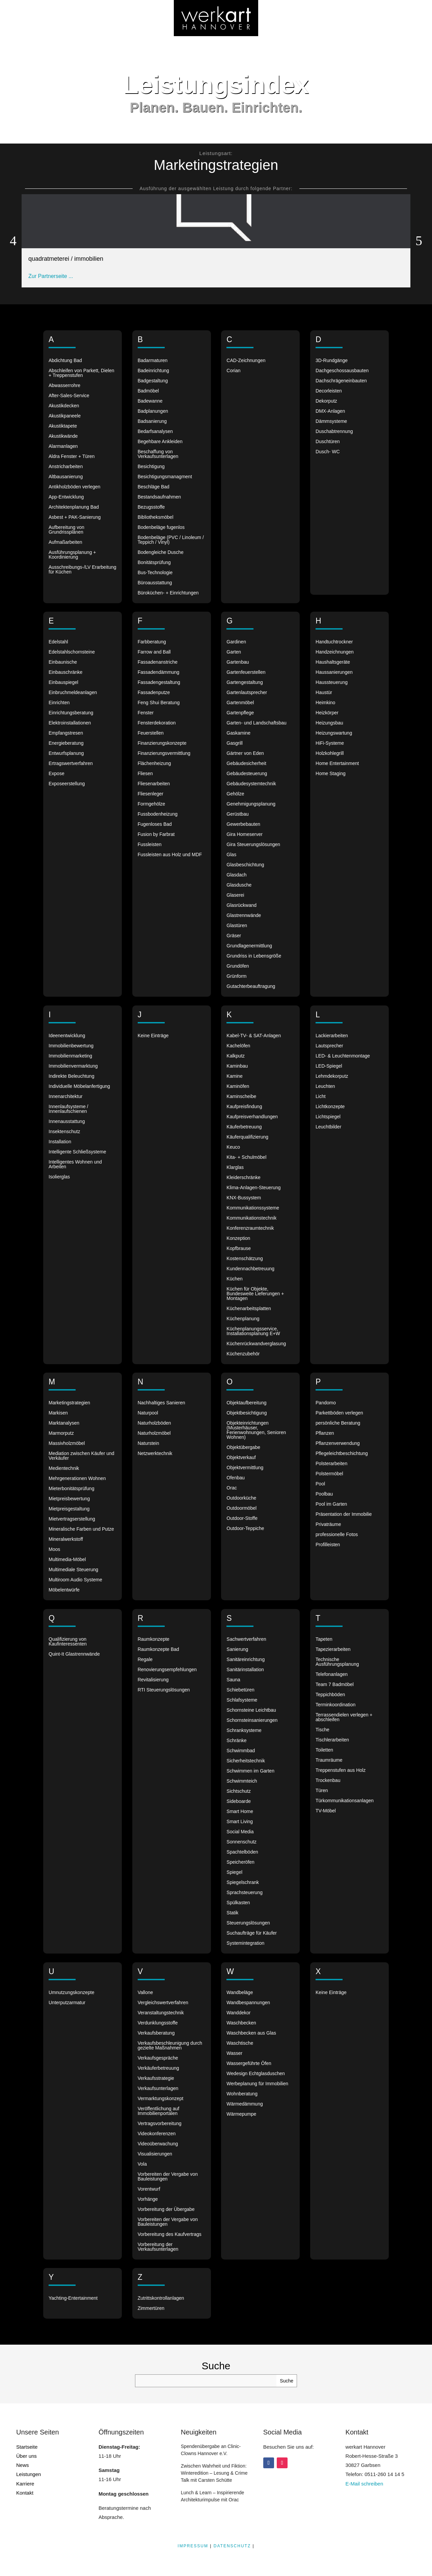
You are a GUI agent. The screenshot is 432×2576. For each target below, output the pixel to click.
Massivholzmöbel (67, 1443)
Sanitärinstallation (245, 1669)
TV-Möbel (326, 1810)
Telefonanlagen (332, 1674)
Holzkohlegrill (330, 753)
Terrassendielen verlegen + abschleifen (344, 1717)
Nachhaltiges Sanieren (161, 1402)
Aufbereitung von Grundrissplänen (66, 530)
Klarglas (235, 1167)
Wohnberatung (242, 2093)
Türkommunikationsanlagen (345, 1800)
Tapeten (324, 1639)
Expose (56, 773)
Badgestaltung (153, 380)
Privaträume (328, 1524)
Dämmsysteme (331, 421)
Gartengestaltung (244, 682)
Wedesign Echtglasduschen (255, 2073)
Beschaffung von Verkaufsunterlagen (158, 454)
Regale (145, 1659)
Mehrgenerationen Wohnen (77, 1478)
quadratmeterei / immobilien (65, 258)
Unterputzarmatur (67, 2002)
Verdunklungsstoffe (158, 2022)
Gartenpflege (240, 712)
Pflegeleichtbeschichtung (342, 1453)
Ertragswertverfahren (71, 763)
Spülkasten (238, 1902)
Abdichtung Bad (65, 360)
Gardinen (236, 641)
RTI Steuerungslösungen (164, 1689)
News (22, 2465)
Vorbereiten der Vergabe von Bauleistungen (168, 2177)
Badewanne (150, 401)
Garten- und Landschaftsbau (256, 722)
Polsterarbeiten (331, 1463)
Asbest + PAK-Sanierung (75, 517)
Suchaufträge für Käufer (251, 1933)
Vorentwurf (149, 2189)
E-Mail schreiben (364, 2483)
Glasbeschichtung (245, 864)
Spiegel (234, 1872)
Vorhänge (148, 2199)
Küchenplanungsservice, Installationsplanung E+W (253, 1331)
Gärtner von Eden (245, 753)
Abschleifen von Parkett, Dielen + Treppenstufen (81, 373)
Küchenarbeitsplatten (248, 1308)
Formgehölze (151, 804)
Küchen (234, 1278)
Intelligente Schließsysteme (77, 1151)
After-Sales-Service (69, 395)
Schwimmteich (241, 1781)
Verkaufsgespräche (158, 2058)
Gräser (233, 935)
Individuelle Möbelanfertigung (79, 1086)
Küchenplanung (242, 1318)
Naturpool (148, 1412)
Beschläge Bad (153, 486)
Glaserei (235, 895)
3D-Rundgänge (332, 360)
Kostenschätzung (244, 1258)
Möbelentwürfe (64, 1589)
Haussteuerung (332, 682)
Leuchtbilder (328, 1126)
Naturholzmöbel (154, 1433)
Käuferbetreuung (244, 1126)
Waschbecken (241, 2022)
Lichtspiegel (328, 1116)
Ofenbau (235, 1477)
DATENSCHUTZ (232, 2546)
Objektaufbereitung (246, 1402)
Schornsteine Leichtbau (251, 1710)
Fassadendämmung (159, 672)
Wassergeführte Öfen (248, 2063)
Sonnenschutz (241, 1841)
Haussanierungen (334, 672)
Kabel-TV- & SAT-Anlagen (253, 1035)
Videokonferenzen (157, 2133)
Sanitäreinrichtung (245, 1659)
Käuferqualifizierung (247, 1137)
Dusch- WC (328, 451)
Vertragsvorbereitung (160, 2123)
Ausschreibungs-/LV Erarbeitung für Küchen (82, 570)
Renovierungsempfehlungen (167, 1669)
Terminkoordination (335, 1704)
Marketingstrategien (69, 1402)
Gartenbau (237, 662)
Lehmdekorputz (332, 1076)
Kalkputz (235, 1056)
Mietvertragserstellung (72, 1519)
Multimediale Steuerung (73, 1569)
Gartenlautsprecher (246, 692)
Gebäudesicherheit (246, 763)
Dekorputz (326, 401)
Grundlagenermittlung (249, 945)
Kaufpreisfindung (244, 1106)
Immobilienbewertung (71, 1045)
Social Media (239, 1831)
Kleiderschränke (243, 1177)
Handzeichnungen (335, 652)
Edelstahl (58, 641)
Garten (233, 652)
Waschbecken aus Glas (251, 2033)
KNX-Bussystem (243, 1197)
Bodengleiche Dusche (161, 552)
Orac (231, 1487)
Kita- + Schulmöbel (246, 1157)
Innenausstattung (67, 1121)
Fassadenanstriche (158, 662)
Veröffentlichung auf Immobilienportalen (159, 2111)
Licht (321, 1096)
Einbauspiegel (63, 682)
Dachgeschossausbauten (342, 370)
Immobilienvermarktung (73, 1066)
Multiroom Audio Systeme (75, 1579)
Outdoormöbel (241, 1508)
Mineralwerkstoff (66, 1539)
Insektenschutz (64, 1131)
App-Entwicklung (66, 497)
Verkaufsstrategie (156, 2078)
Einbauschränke (65, 672)
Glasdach (236, 874)
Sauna (233, 1679)
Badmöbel (148, 390)
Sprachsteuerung (244, 1892)
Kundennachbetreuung (250, 1268)
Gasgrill (234, 743)
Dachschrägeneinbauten (341, 380)
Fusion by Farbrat (156, 834)
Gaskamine (238, 733)
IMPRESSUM (193, 2546)
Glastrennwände (243, 915)
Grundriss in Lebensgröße (253, 956)
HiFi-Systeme (330, 743)
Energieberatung (66, 743)
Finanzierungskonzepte (162, 743)
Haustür (324, 692)
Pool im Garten (331, 1504)
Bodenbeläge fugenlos (161, 527)
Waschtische (239, 2043)
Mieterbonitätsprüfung (71, 1488)
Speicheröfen (240, 1862)
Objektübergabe (243, 1447)
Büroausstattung (155, 582)
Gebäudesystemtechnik (251, 783)
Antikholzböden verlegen (74, 486)
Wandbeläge (239, 1992)
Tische (322, 1729)
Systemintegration (245, 1943)
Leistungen (28, 2474)
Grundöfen (237, 966)
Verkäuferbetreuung (158, 2068)
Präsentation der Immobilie (344, 1514)
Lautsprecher (329, 1045)
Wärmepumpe (241, 2114)
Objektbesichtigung (246, 1412)
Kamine (234, 1076)
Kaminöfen (237, 1086)
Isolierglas (59, 1176)
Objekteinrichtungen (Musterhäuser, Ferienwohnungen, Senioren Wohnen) (256, 1430)
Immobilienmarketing (70, 1056)
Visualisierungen (155, 2154)
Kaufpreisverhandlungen (252, 1116)
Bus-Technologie (155, 572)
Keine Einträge (153, 1035)
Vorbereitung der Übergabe (166, 2209)
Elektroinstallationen (70, 722)
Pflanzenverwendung (338, 1443)
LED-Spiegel (329, 1066)
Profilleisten (328, 1544)
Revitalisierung (153, 1679)
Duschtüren (328, 441)
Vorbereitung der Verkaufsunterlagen (158, 2247)
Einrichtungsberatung (71, 712)
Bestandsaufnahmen (159, 497)
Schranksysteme (243, 1730)
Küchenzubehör (243, 1353)
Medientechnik (64, 1468)
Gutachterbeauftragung (250, 986)
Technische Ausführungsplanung (337, 1662)
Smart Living (239, 1821)
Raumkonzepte (153, 1639)
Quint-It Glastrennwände (74, 1654)
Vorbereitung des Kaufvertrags (169, 2234)
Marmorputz (61, 1433)
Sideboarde (238, 1801)
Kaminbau (237, 1066)
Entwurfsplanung (66, 753)
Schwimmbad (240, 1750)
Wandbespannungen (248, 2002)
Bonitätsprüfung (154, 562)
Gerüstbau (237, 814)
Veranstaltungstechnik (161, 2012)
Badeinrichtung (153, 370)
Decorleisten (329, 390)
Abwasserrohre (64, 385)
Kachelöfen (238, 1045)
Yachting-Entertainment (73, 2298)
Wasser (234, 2053)
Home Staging (331, 773)
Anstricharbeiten (66, 466)
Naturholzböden (154, 1423)
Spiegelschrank (242, 1882)
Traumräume (329, 1760)
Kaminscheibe (241, 1096)
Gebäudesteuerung (246, 773)
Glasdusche (238, 885)
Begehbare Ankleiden (160, 441)
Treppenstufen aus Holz (341, 1770)
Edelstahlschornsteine (72, 652)
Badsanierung (152, 421)
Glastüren (236, 925)
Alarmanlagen (63, 446)
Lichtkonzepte (330, 1106)
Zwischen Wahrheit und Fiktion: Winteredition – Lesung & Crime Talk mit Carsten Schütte (214, 2473)
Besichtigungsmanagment (165, 476)
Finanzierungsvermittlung (164, 753)
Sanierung (237, 1649)
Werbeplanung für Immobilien (257, 2083)
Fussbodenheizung (158, 814)
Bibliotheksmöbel (155, 517)
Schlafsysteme (241, 1700)
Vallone (145, 1992)
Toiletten (324, 1750)
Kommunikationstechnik (251, 1218)
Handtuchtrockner (334, 641)
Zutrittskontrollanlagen (161, 2298)
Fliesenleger (150, 793)
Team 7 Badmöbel (335, 1684)
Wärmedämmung (244, 2104)
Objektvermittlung (244, 1467)
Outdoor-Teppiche (245, 1528)
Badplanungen (153, 411)
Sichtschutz (238, 1791)
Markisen (58, 1412)
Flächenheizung (154, 763)
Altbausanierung (66, 476)
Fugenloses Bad (155, 824)
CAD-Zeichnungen (245, 360)
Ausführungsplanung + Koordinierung (72, 555)
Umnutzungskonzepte (71, 1992)
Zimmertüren (151, 2308)
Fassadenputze (154, 692)
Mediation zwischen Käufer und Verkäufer (81, 1456)
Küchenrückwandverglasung (256, 1343)
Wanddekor (238, 2012)
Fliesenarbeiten (154, 783)
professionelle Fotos (337, 1534)
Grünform (236, 976)
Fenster (146, 712)
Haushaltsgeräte (333, 662)
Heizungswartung (334, 733)
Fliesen (145, 773)
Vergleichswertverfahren (163, 2002)
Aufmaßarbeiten (65, 542)
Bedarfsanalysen (155, 431)
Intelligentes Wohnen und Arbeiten (75, 1164)
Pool (320, 1483)
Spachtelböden (242, 1852)
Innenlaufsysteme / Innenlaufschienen (68, 1109)
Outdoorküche (241, 1498)
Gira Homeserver (244, 834)
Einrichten (59, 702)
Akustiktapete (63, 426)
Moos (54, 1549)
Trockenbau (328, 1780)
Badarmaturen (153, 360)
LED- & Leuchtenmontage (343, 1056)
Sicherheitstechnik (245, 1760)
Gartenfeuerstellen (245, 672)
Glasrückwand (241, 905)
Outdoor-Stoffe (242, 1518)
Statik (232, 1912)
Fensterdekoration (157, 722)
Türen (322, 1790)
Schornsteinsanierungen (251, 1720)
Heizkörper (327, 712)
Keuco (233, 1147)
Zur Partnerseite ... (50, 276)
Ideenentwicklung (67, 1035)
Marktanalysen (64, 1423)
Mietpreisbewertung (69, 1498)
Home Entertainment (337, 763)
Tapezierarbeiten (333, 1649)
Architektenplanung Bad (74, 507)
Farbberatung (152, 641)
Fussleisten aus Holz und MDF (170, 854)
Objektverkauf (240, 1457)
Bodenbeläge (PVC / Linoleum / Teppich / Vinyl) (171, 540)
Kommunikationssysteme (252, 1207)
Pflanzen (325, 1433)
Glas (231, 854)
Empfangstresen (66, 733)
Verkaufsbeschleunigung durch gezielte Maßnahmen (170, 2045)
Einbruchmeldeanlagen (73, 692)
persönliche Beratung (338, 1423)
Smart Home (239, 1811)
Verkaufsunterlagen (158, 2088)
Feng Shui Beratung (159, 702)
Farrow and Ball (154, 652)
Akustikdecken (64, 405)
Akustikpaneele (65, 415)
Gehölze (235, 793)
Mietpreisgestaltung (69, 1508)
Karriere (25, 2483)
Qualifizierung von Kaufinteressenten (68, 1642)
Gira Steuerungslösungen (253, 844)
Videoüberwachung (158, 2143)
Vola (142, 2164)
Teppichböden (330, 1694)
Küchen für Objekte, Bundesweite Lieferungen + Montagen (255, 1293)
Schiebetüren (240, 1689)
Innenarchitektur (65, 1096)
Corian (233, 370)
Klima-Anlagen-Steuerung (253, 1187)
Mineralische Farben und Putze (81, 1529)
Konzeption (238, 1238)
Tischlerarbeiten (332, 1739)
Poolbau (324, 1494)
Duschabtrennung (334, 431)
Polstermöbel (329, 1473)
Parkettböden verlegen (339, 1412)
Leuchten (325, 1086)
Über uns (26, 2456)
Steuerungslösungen (248, 1922)
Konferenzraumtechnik (250, 1228)
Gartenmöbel (240, 702)
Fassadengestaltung (159, 682)
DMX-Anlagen (330, 411)
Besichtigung (151, 466)
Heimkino (325, 702)
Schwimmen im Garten (250, 1771)
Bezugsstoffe (151, 507)
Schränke (236, 1740)
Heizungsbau (329, 722)
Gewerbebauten (243, 824)
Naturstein (148, 1443)
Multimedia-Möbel (67, 1559)
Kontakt (24, 2493)
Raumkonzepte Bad (158, 1649)
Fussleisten (150, 844)
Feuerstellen (151, 733)
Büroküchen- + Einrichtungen (168, 592)
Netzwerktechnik (155, 1453)
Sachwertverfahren (246, 1639)
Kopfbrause (238, 1248)
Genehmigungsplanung (250, 804)
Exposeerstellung (67, 783)
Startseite (26, 2447)
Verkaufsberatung (156, 2033)
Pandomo (326, 1402)
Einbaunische (63, 662)
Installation (60, 1141)
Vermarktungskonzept (160, 2098)
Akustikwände (63, 436)
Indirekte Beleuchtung (71, 1076)
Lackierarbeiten (332, 1035)
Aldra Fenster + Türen (71, 456)
